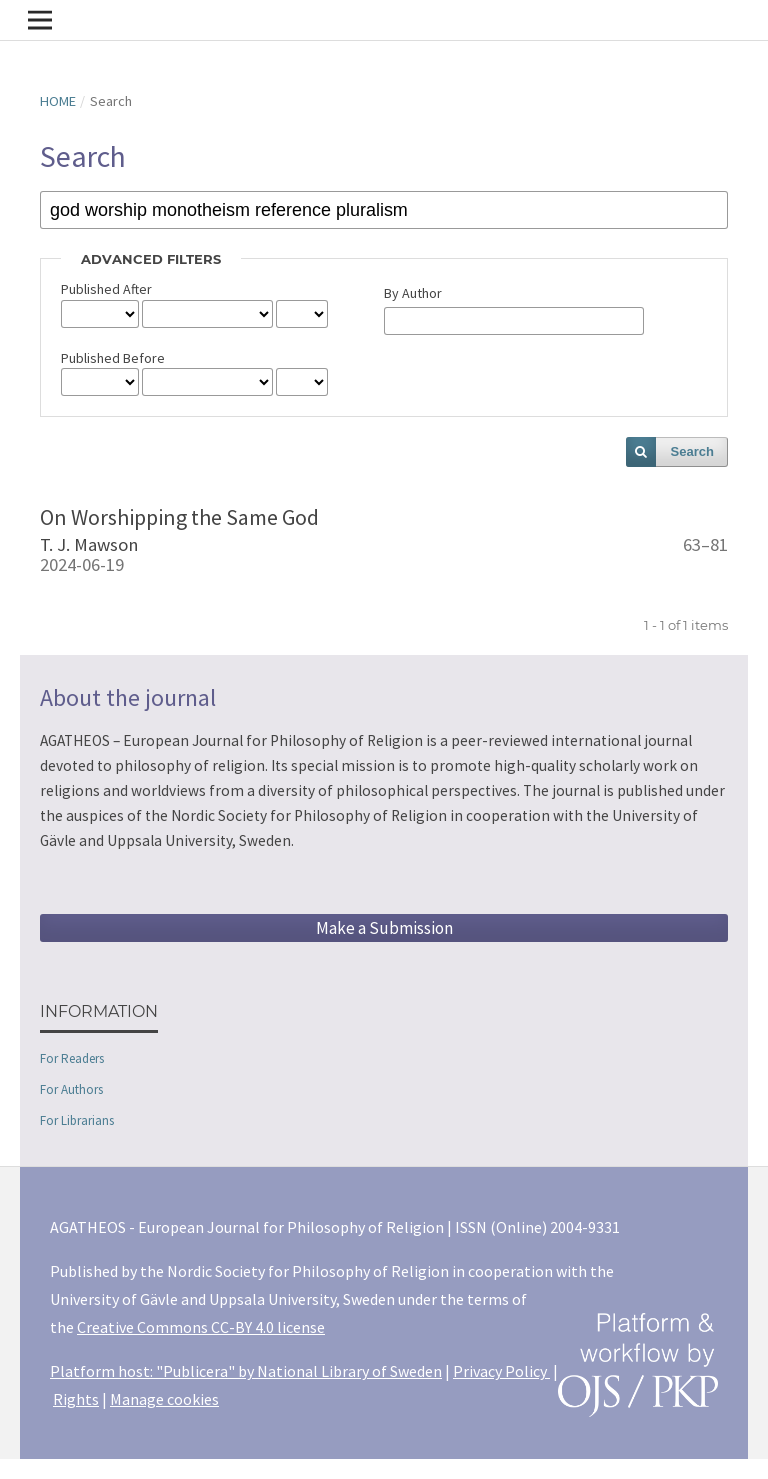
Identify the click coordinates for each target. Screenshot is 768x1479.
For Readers (72, 1058)
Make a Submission (384, 928)
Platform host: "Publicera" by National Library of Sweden (246, 1371)
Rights (76, 1399)
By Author (413, 293)
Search (692, 451)
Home (58, 101)
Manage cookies (164, 1399)
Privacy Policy (501, 1371)
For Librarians (77, 1120)
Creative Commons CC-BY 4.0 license (201, 1327)
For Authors (71, 1089)
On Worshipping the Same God (179, 517)
